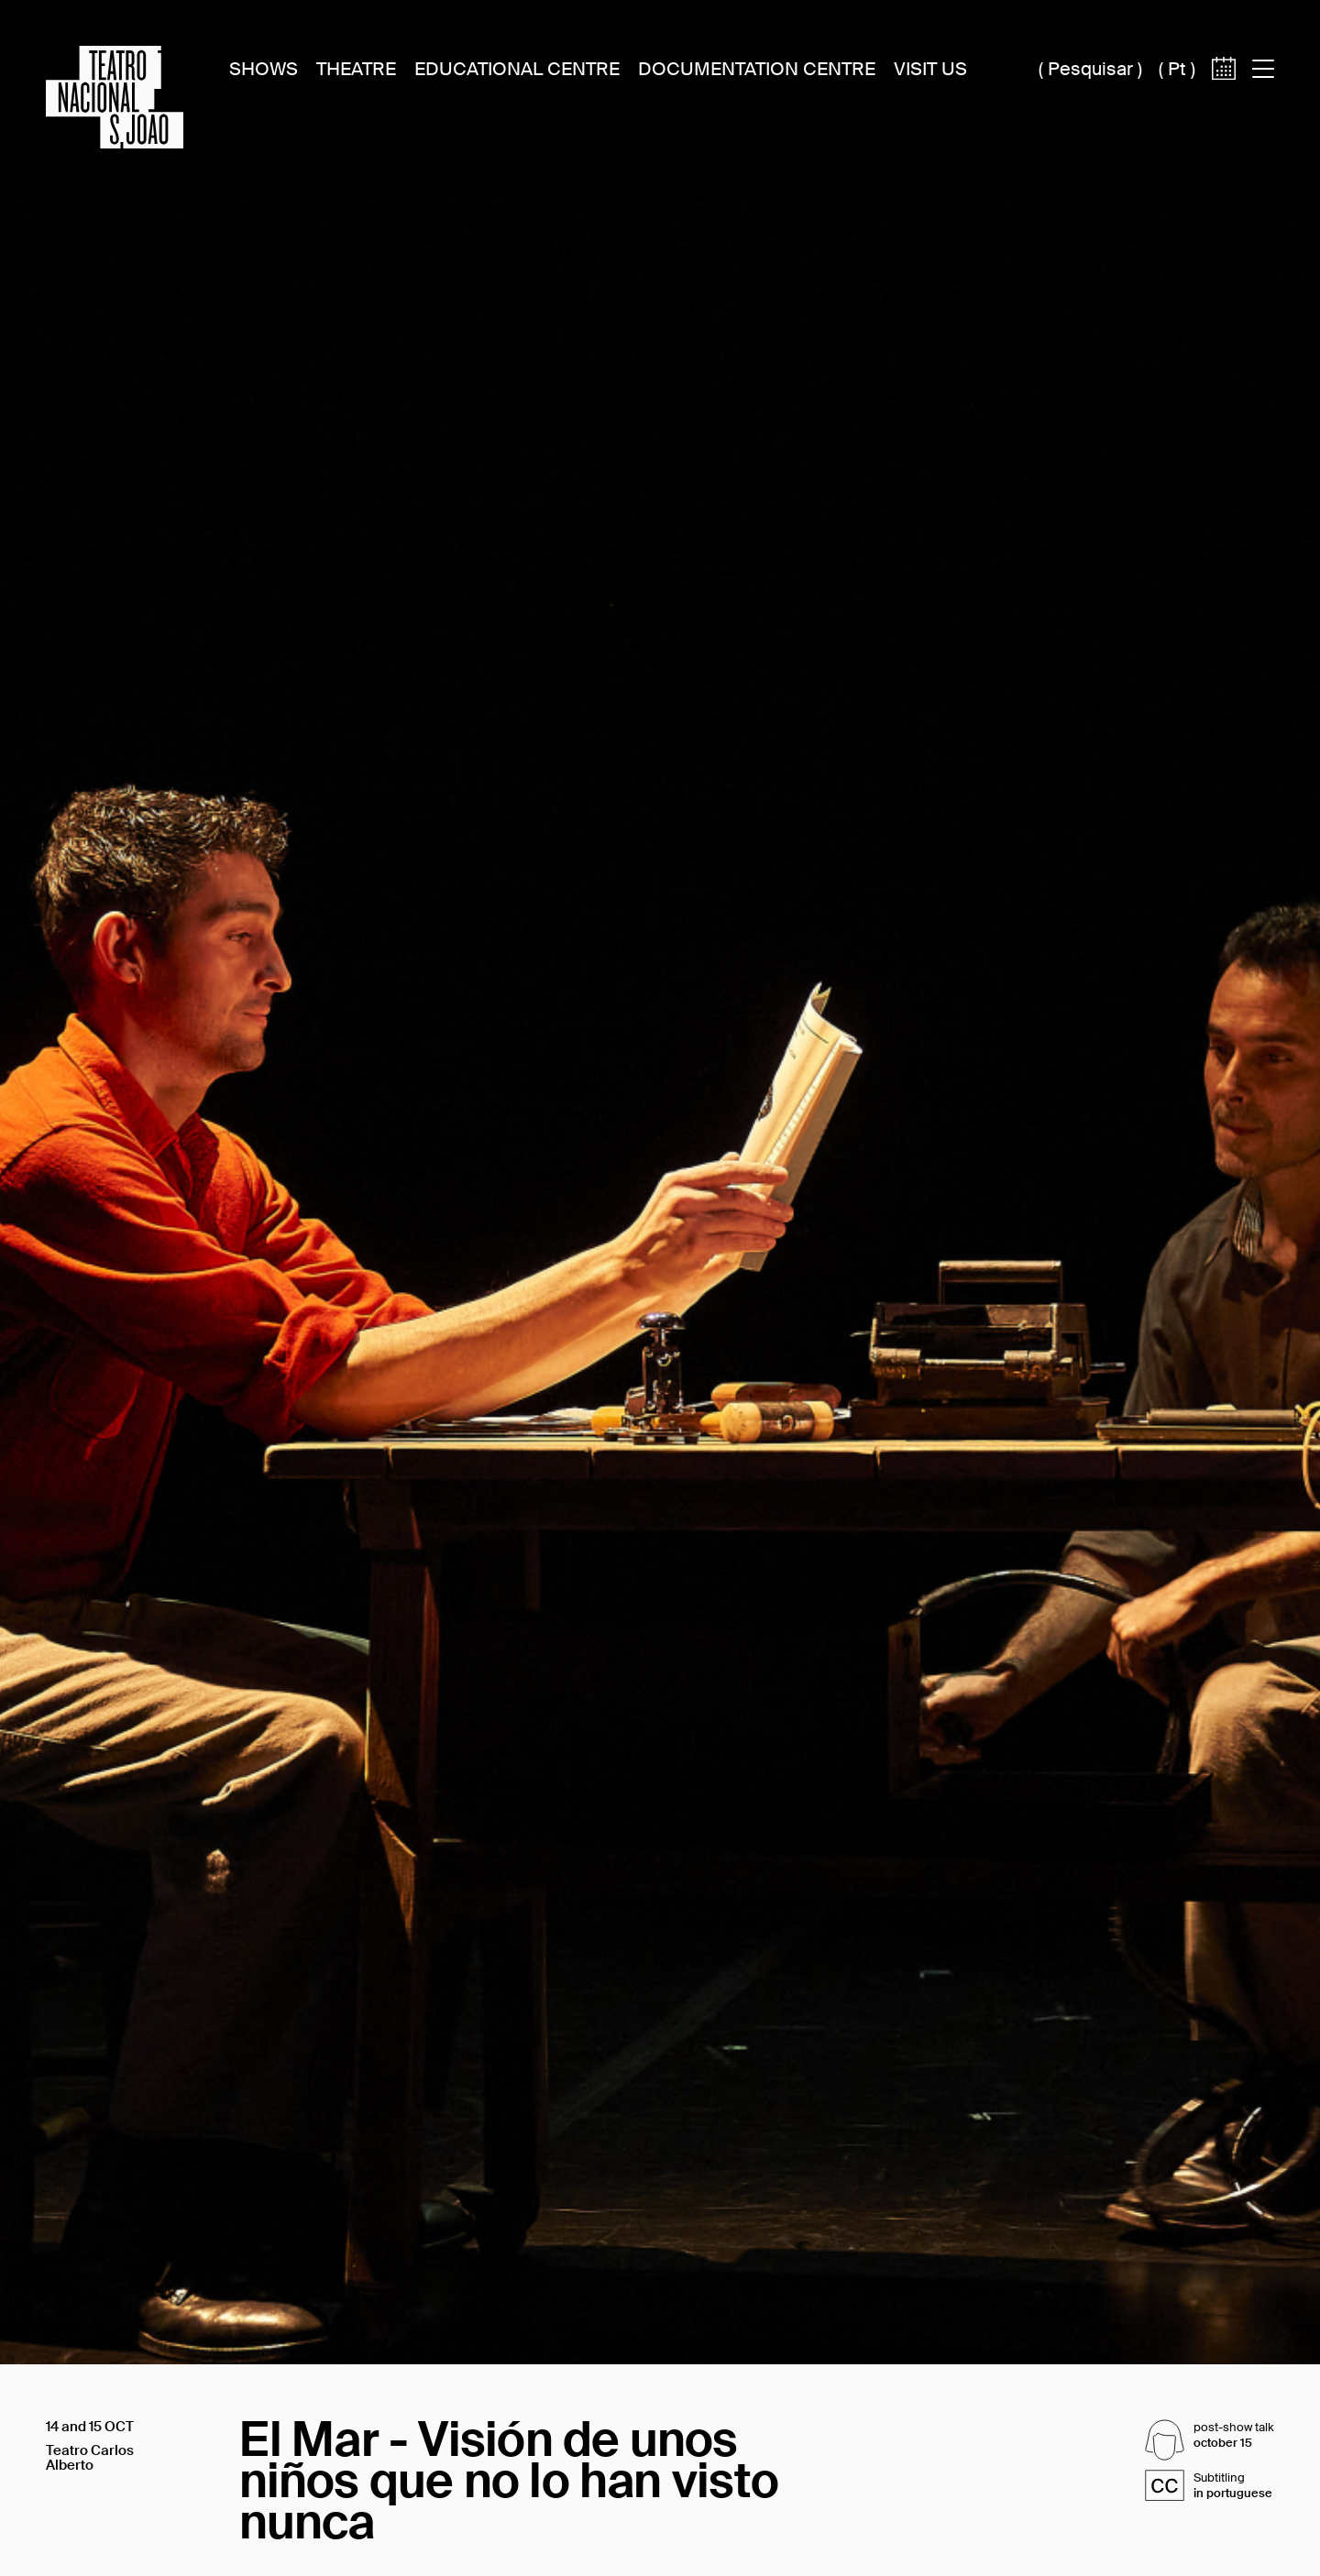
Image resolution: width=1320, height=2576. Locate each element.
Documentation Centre (756, 69)
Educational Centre (517, 69)
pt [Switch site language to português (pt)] (1177, 69)
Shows (263, 69)
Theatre (356, 69)
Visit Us (930, 69)
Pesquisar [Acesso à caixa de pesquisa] (1090, 69)
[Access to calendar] (1224, 99)
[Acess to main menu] (1263, 69)
